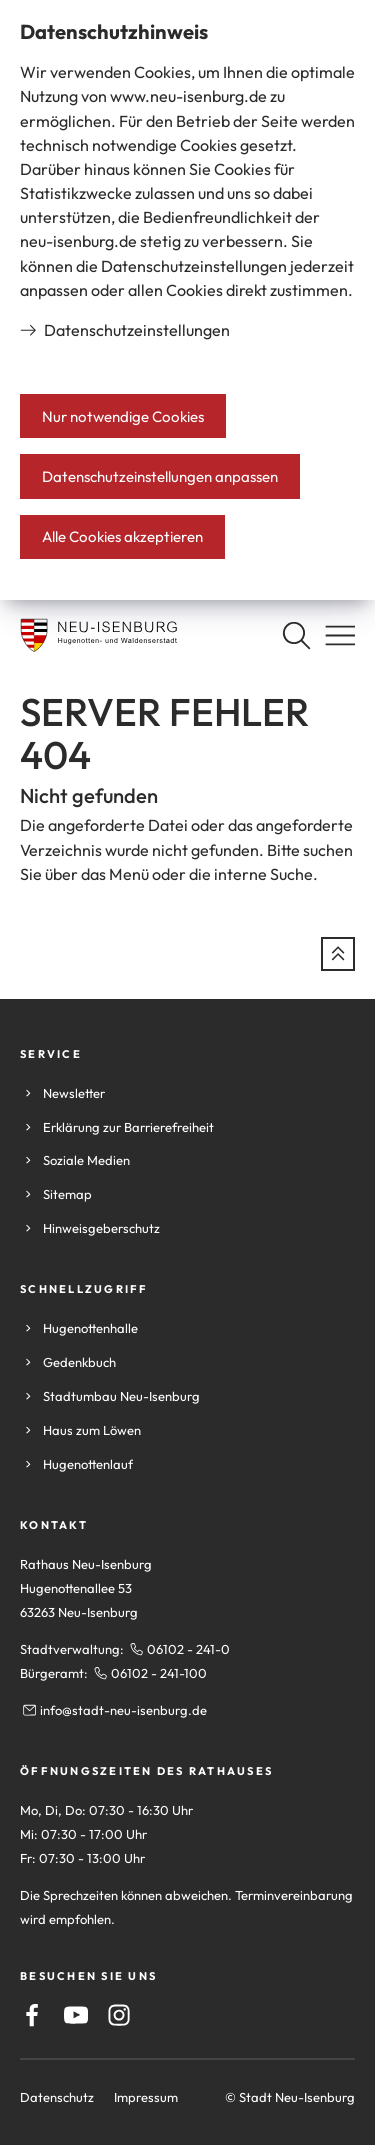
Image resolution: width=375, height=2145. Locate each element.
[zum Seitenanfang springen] (338, 954)
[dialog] (187, 300)
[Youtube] (76, 2015)
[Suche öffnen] (296, 635)
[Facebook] (32, 2015)
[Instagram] (119, 2015)
